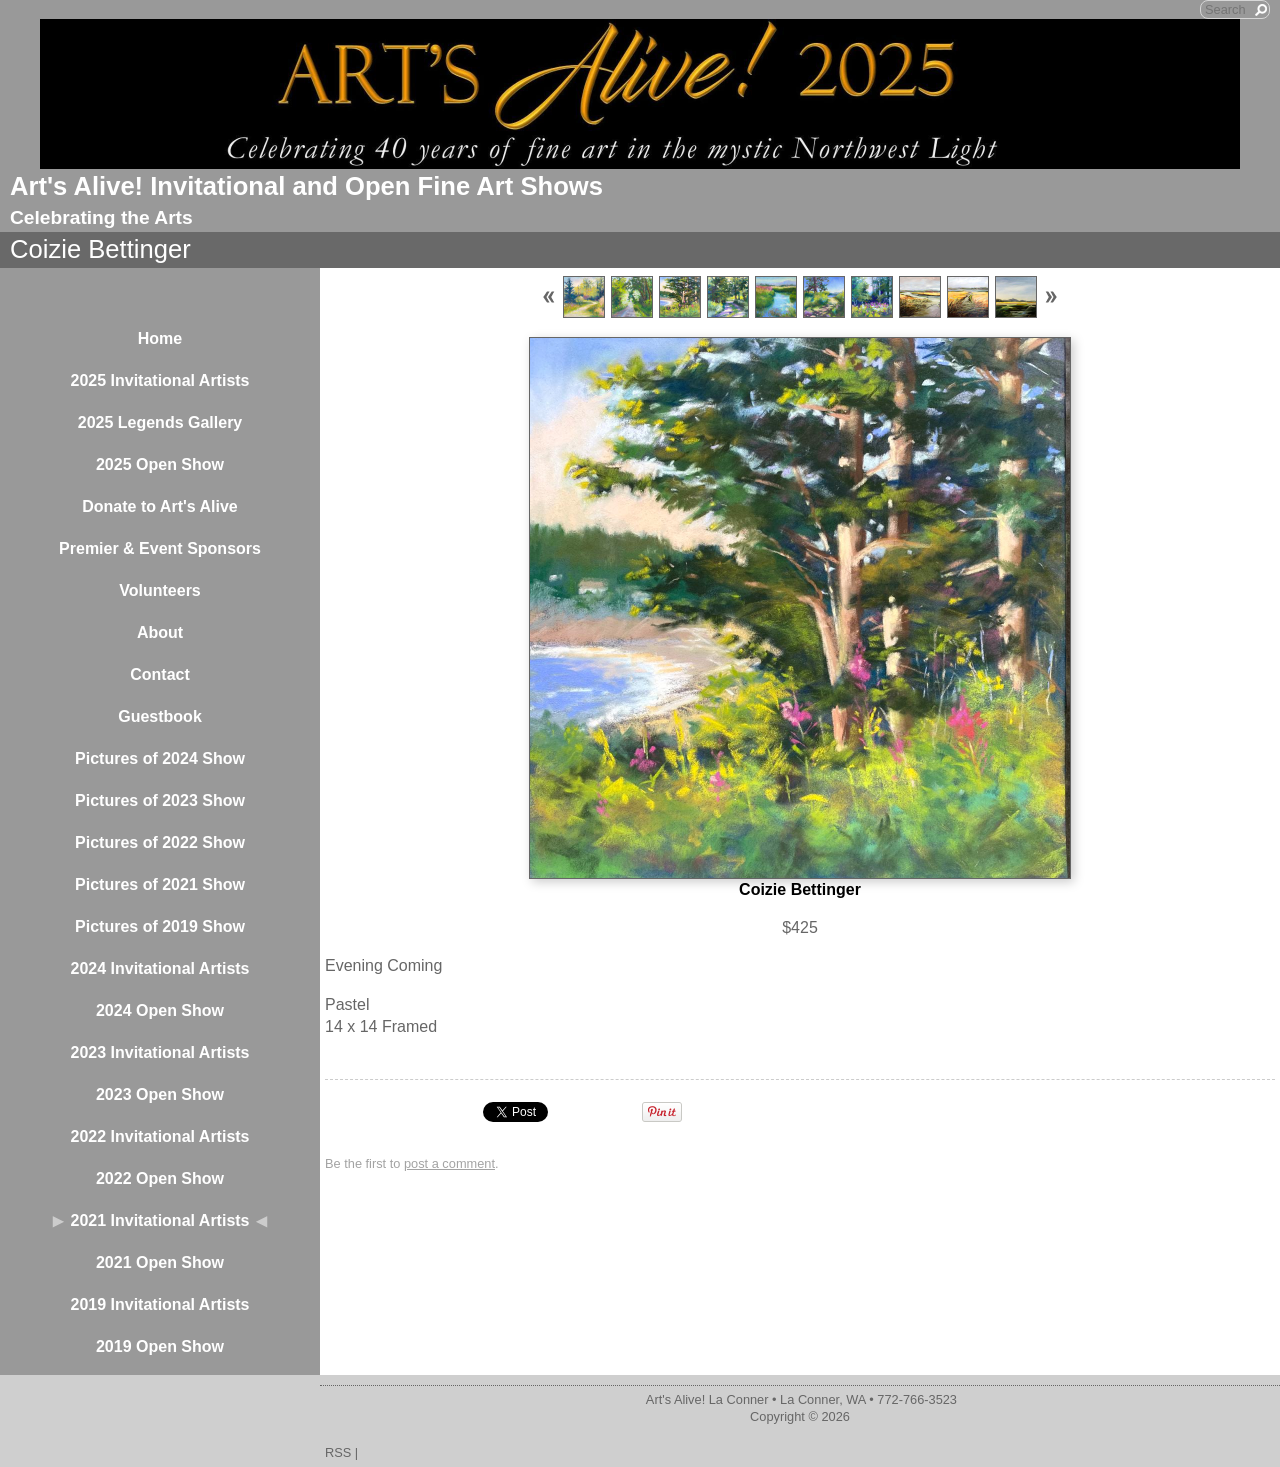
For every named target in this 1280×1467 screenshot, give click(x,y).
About (160, 632)
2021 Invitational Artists (159, 1220)
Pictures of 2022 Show (160, 842)
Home (160, 338)
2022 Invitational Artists (159, 1136)
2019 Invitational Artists (159, 1304)
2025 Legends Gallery (160, 422)
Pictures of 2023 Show (160, 800)
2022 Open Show (160, 1178)
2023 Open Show (160, 1094)
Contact (160, 674)
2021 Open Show (160, 1262)
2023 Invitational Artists (159, 1052)
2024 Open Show (160, 1010)
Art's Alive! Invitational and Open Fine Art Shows (306, 186)
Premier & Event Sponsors (160, 548)
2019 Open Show (160, 1346)
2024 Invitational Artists (159, 968)
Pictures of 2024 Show (160, 758)
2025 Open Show (160, 464)
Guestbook (160, 716)
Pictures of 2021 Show (160, 884)
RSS (338, 1452)
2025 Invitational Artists (159, 380)
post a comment (449, 1163)
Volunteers (160, 590)
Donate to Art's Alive (160, 506)
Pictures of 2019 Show (160, 926)
